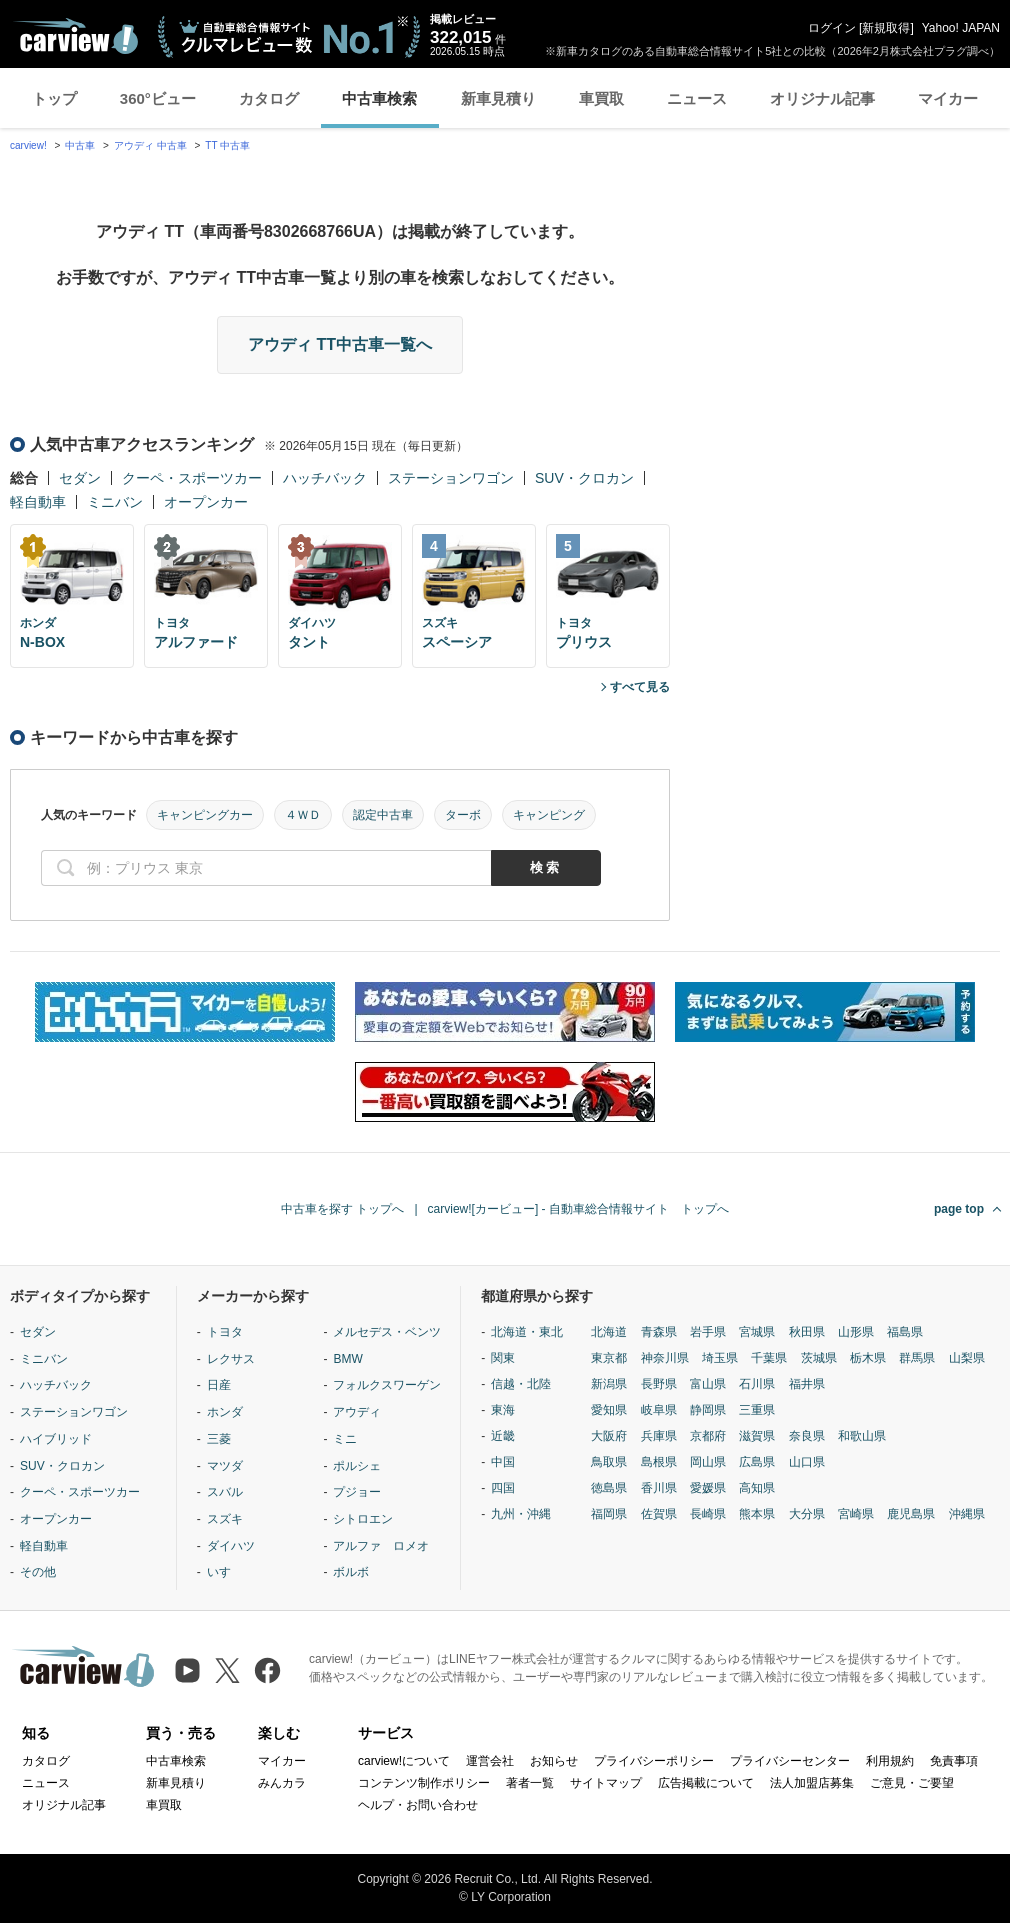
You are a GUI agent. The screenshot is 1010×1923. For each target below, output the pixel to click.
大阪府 (609, 1436)
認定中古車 (383, 815)
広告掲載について (706, 1783)
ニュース (697, 98)
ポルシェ (357, 1466)
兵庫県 (659, 1436)
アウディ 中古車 (150, 145)
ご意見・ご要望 (912, 1783)
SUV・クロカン (584, 478)
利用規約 (890, 1761)
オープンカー (206, 502)
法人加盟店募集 (812, 1783)
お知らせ (554, 1761)
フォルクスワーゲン (387, 1385)
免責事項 (954, 1761)
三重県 (757, 1410)
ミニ (345, 1439)
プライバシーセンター (790, 1761)
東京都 (609, 1358)
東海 (503, 1410)
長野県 (659, 1384)
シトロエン (363, 1519)
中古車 (80, 145)
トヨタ (225, 1332)
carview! (28, 145)
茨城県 (819, 1358)
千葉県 (769, 1358)
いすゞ (225, 1572)
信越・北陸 (521, 1384)
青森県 (659, 1332)
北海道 (609, 1332)
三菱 (219, 1439)
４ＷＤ (303, 815)
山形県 (856, 1332)
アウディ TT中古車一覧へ (340, 344)
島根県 (659, 1462)
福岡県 (609, 1514)
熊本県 (757, 1514)
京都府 (708, 1436)
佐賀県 (659, 1514)
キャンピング (549, 815)
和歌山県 (862, 1436)
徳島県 (609, 1488)
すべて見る (640, 687)
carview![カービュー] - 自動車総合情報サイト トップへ (578, 1209)
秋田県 (807, 1332)
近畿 (503, 1436)
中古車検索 (379, 98)
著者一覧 (530, 1783)
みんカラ (282, 1783)
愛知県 (609, 1410)
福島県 (905, 1332)
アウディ (357, 1412)
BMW (347, 1359)
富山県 (708, 1384)
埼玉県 (720, 1358)
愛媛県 (708, 1488)
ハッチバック (325, 478)
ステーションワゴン (451, 478)
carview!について (404, 1761)
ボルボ (351, 1572)
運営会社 (490, 1761)
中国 (503, 1462)
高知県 (757, 1488)
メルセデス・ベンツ (387, 1332)
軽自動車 (38, 502)
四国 (503, 1488)
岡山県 (708, 1462)
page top (959, 1209)
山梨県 (967, 1358)
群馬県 (917, 1358)
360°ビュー (158, 98)
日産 (219, 1385)
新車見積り (498, 98)
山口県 (807, 1462)
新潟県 (609, 1384)
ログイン (832, 28)
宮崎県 (856, 1514)
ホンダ (225, 1412)
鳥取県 (609, 1462)
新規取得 (886, 28)
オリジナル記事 (822, 98)
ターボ (463, 815)
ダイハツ (231, 1546)
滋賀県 (757, 1436)
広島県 (757, 1462)
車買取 (601, 98)
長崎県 (708, 1514)
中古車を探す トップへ (342, 1209)
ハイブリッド (56, 1439)
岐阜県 (659, 1410)
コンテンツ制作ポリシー (424, 1783)
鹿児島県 (911, 1514)
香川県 (659, 1488)
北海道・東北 (527, 1332)
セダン (80, 478)
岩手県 (708, 1332)
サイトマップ (606, 1783)
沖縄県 (967, 1514)
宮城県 (757, 1332)
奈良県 (807, 1436)
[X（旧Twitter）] (227, 1670)
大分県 (807, 1514)
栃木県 (868, 1358)
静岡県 (708, 1410)
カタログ (269, 98)
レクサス (231, 1359)
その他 (38, 1572)
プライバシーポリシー (654, 1761)
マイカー (948, 98)
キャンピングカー (205, 815)
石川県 (757, 1384)
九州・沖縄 (521, 1514)
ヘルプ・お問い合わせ (418, 1805)
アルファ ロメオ (381, 1546)
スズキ (225, 1519)
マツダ (225, 1466)
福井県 (807, 1384)
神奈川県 (665, 1358)
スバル (225, 1492)
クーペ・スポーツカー (192, 478)
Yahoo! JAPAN (961, 28)
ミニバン (115, 502)
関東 (503, 1358)
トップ (54, 98)
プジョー (357, 1492)
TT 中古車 (227, 145)
